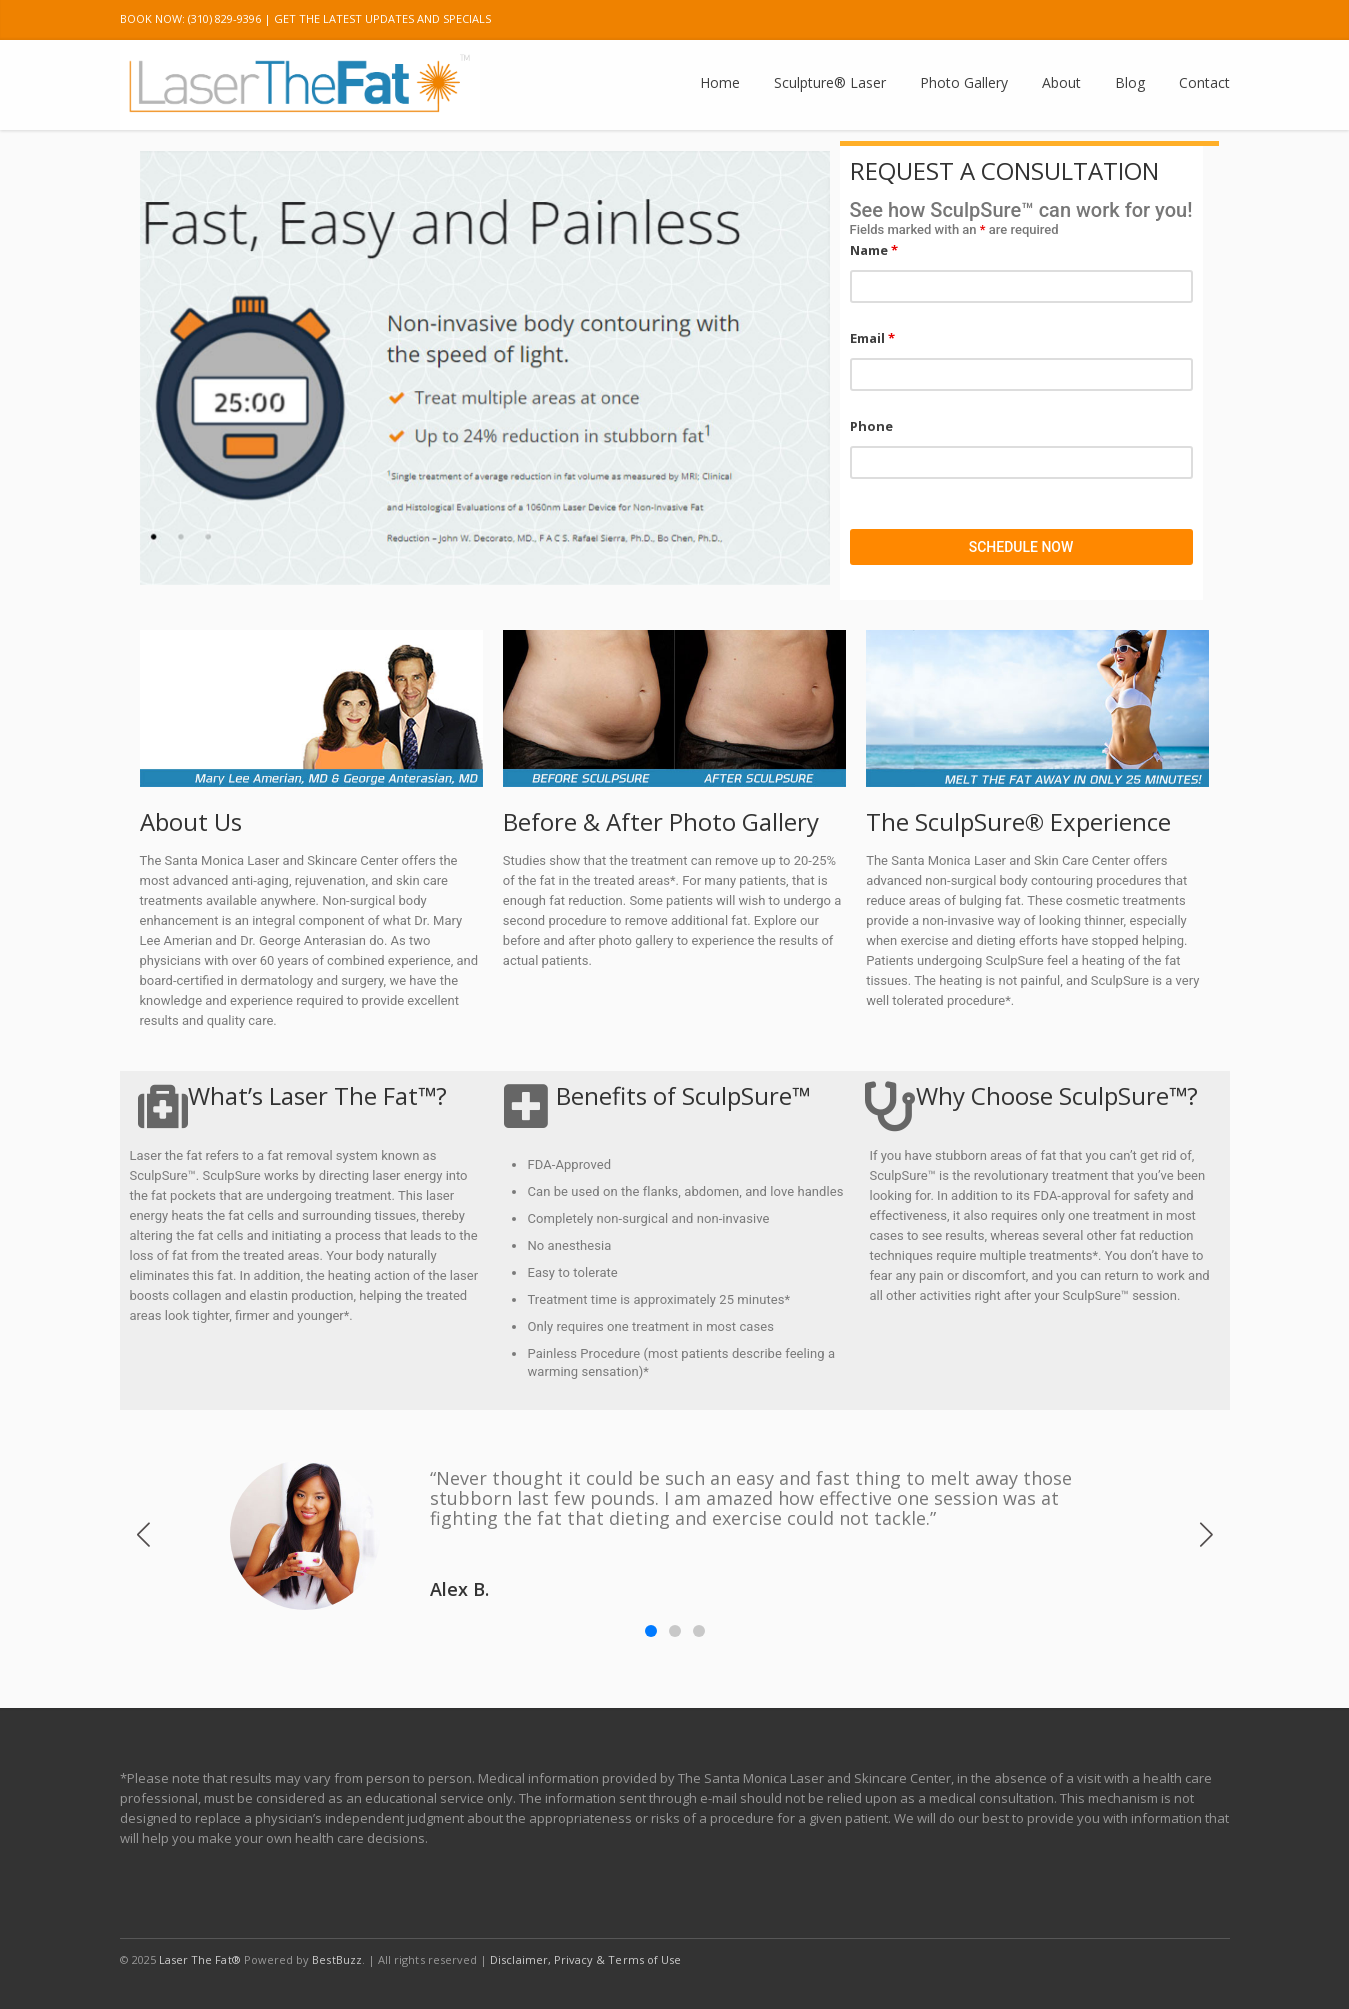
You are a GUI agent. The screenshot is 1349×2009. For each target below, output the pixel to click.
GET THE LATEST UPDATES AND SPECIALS (382, 18)
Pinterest (1168, 20)
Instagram (1126, 20)
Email (872, 338)
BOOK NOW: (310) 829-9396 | (195, 18)
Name (874, 250)
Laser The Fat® (200, 1959)
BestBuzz (336, 1959)
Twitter (1042, 20)
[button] (1206, 1535)
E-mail (1210, 20)
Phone (871, 426)
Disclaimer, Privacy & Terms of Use (585, 1959)
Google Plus (1084, 20)
